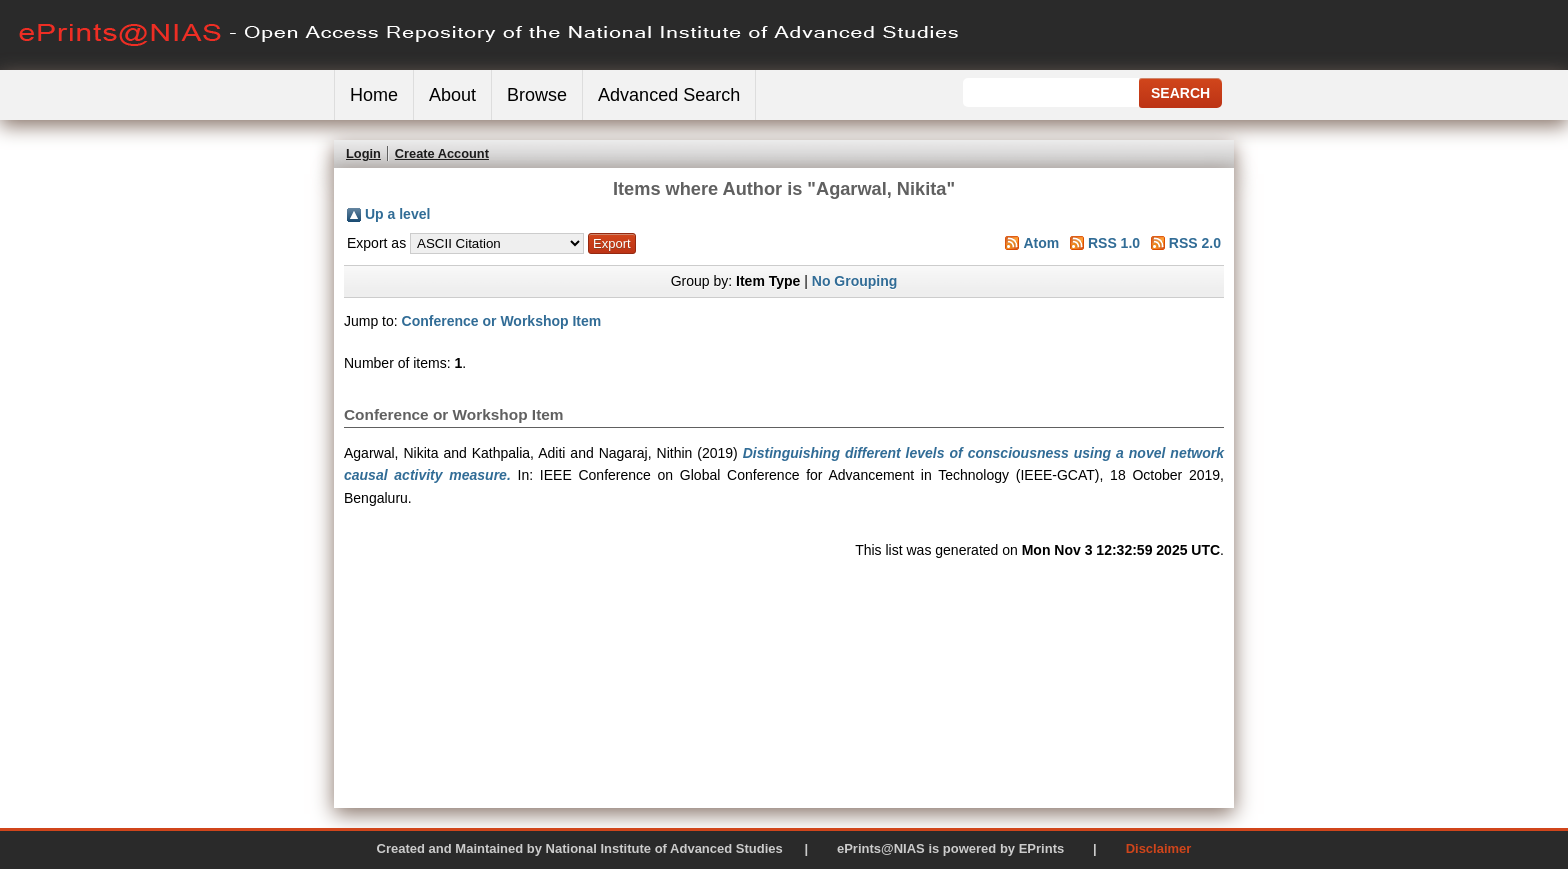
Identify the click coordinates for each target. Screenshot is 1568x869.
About (452, 95)
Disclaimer (1159, 848)
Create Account (442, 153)
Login (363, 153)
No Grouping (855, 281)
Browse (537, 95)
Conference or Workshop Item (502, 321)
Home (374, 95)
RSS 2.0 (1195, 243)
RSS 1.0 (1114, 243)
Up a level (397, 214)
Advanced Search (669, 95)
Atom (1041, 243)
